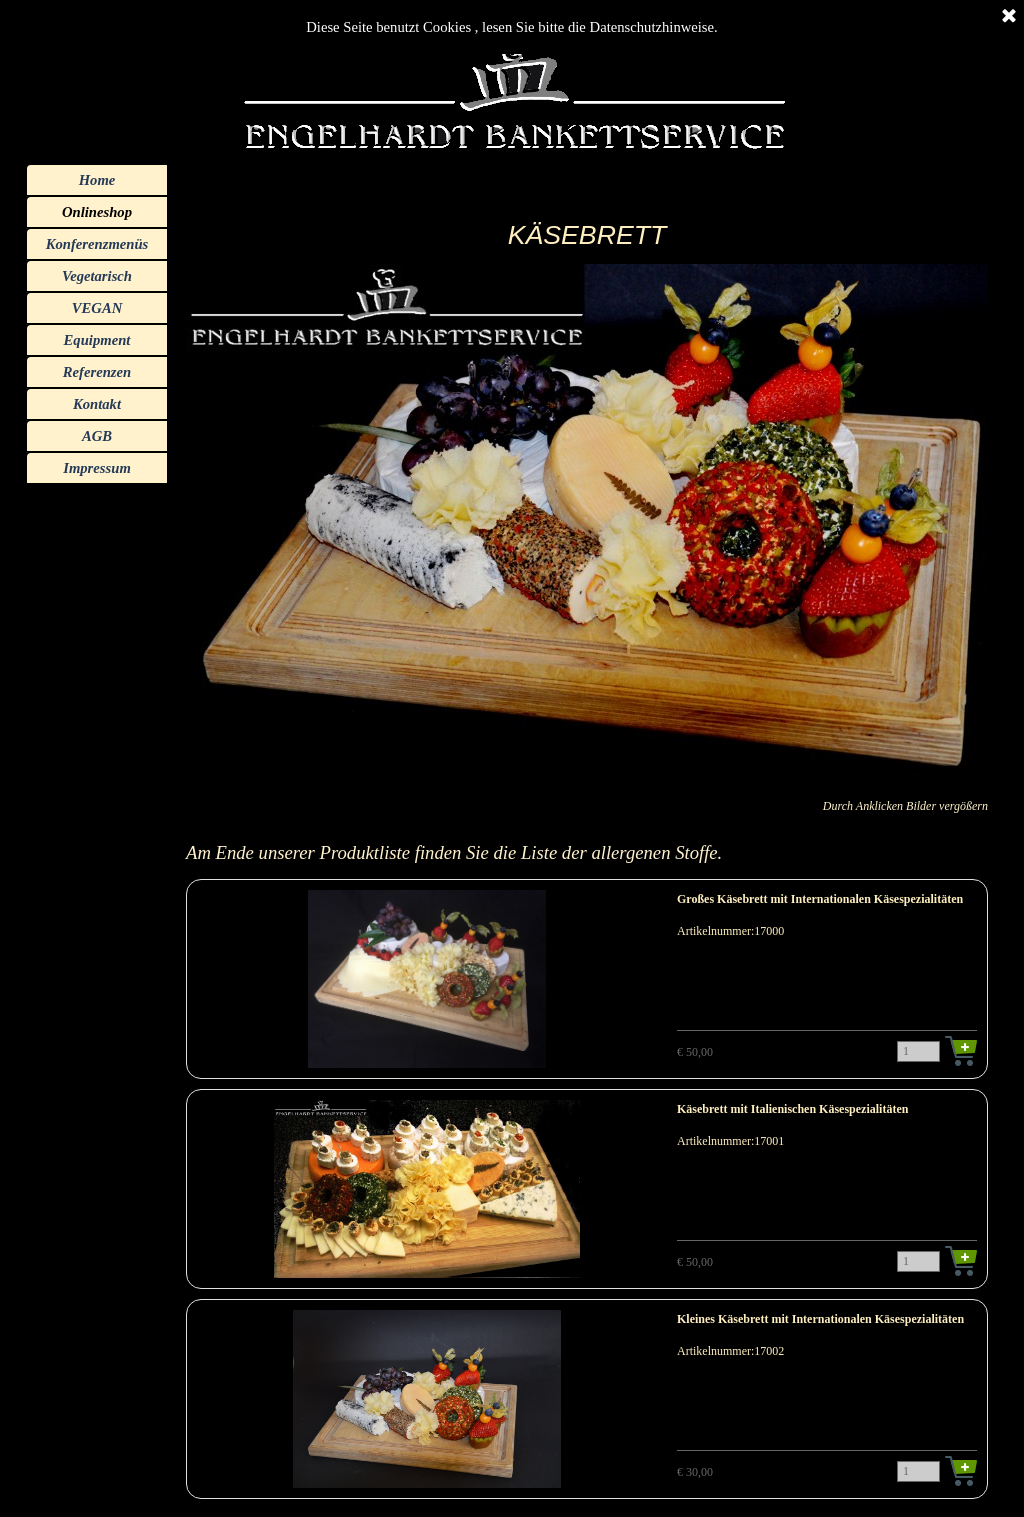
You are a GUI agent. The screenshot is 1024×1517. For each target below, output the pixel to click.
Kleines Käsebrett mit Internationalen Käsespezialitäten (820, 1319)
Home (97, 180)
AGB (97, 436)
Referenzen (97, 372)
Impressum (97, 468)
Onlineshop (97, 212)
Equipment (97, 340)
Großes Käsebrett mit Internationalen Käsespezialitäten (820, 899)
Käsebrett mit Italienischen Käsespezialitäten (792, 1109)
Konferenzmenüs (97, 244)
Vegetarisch (97, 276)
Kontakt (97, 404)
